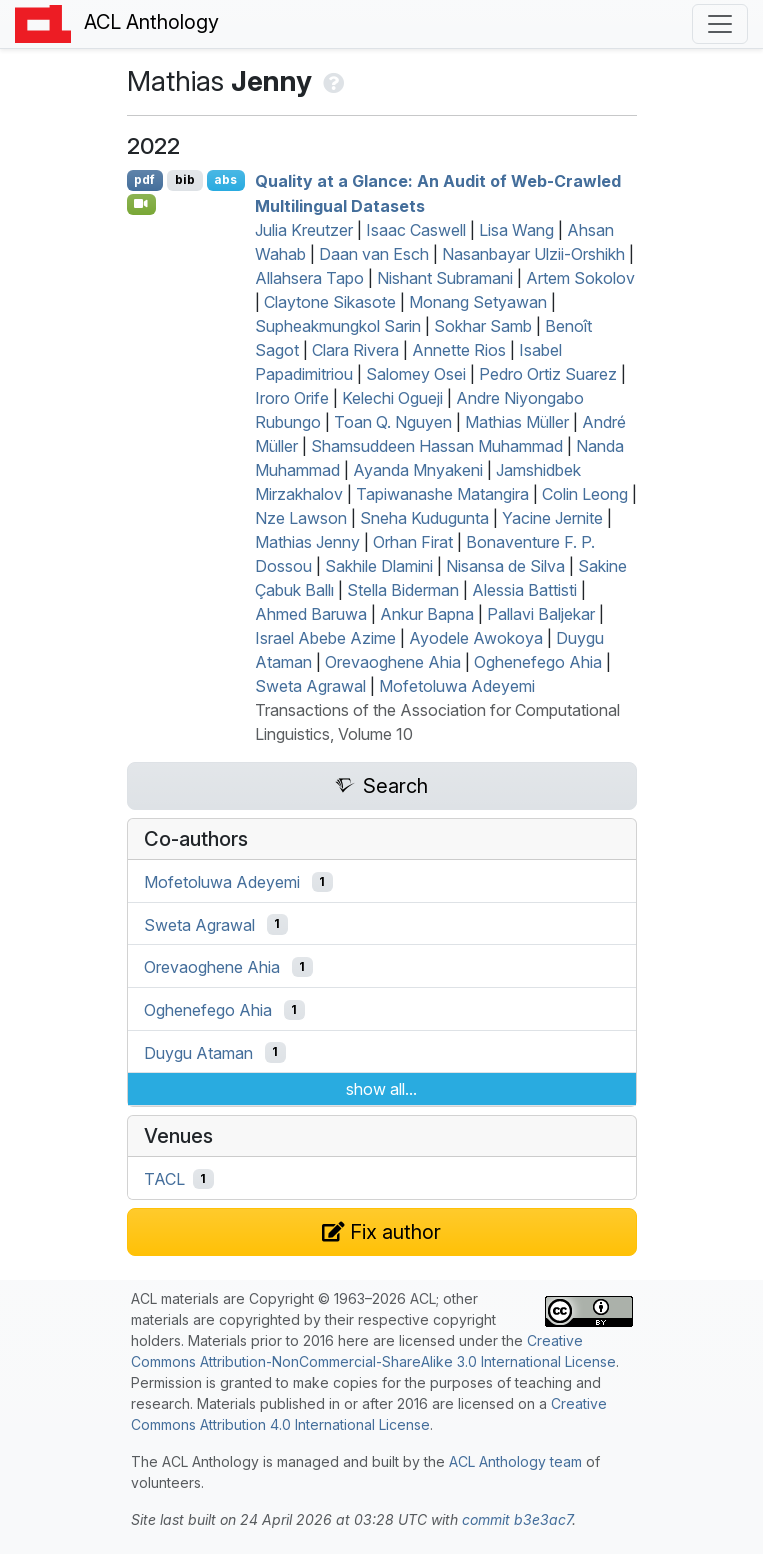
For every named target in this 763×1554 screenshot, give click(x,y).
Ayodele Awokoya (476, 638)
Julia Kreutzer (304, 230)
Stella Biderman (403, 590)
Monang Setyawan (478, 302)
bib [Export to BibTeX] (185, 179)
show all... (381, 1089)
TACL (164, 1179)
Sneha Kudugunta (424, 518)
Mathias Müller (517, 422)
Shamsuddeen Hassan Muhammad (437, 446)
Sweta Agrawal (310, 686)
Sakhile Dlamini (379, 566)
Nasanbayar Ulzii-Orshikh (533, 254)
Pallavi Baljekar (541, 614)
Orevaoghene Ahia (393, 662)
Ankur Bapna (427, 614)
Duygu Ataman (198, 1052)
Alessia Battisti (524, 590)
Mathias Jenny (307, 542)
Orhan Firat (413, 542)
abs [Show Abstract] (225, 179)
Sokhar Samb (483, 326)
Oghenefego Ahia (538, 662)
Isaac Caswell (416, 230)
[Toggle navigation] (720, 24)
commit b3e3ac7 (517, 1519)
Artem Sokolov (580, 278)
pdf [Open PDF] (144, 179)
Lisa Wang (516, 230)
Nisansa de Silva (505, 566)
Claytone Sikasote (330, 302)
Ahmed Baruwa (311, 614)
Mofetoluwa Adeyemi (457, 686)
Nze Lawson (301, 518)
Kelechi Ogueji (392, 398)
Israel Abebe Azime (325, 638)
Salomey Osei (416, 374)
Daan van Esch (374, 254)
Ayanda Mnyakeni (418, 470)
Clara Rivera (355, 350)
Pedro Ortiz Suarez (548, 374)
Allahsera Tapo (309, 278)
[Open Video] (142, 204)
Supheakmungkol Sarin (338, 326)
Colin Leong (585, 494)
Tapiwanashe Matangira (442, 494)
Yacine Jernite (552, 518)
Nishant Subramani (445, 278)
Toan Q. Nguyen (393, 422)
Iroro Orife (292, 398)
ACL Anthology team (515, 1461)
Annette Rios (459, 350)
